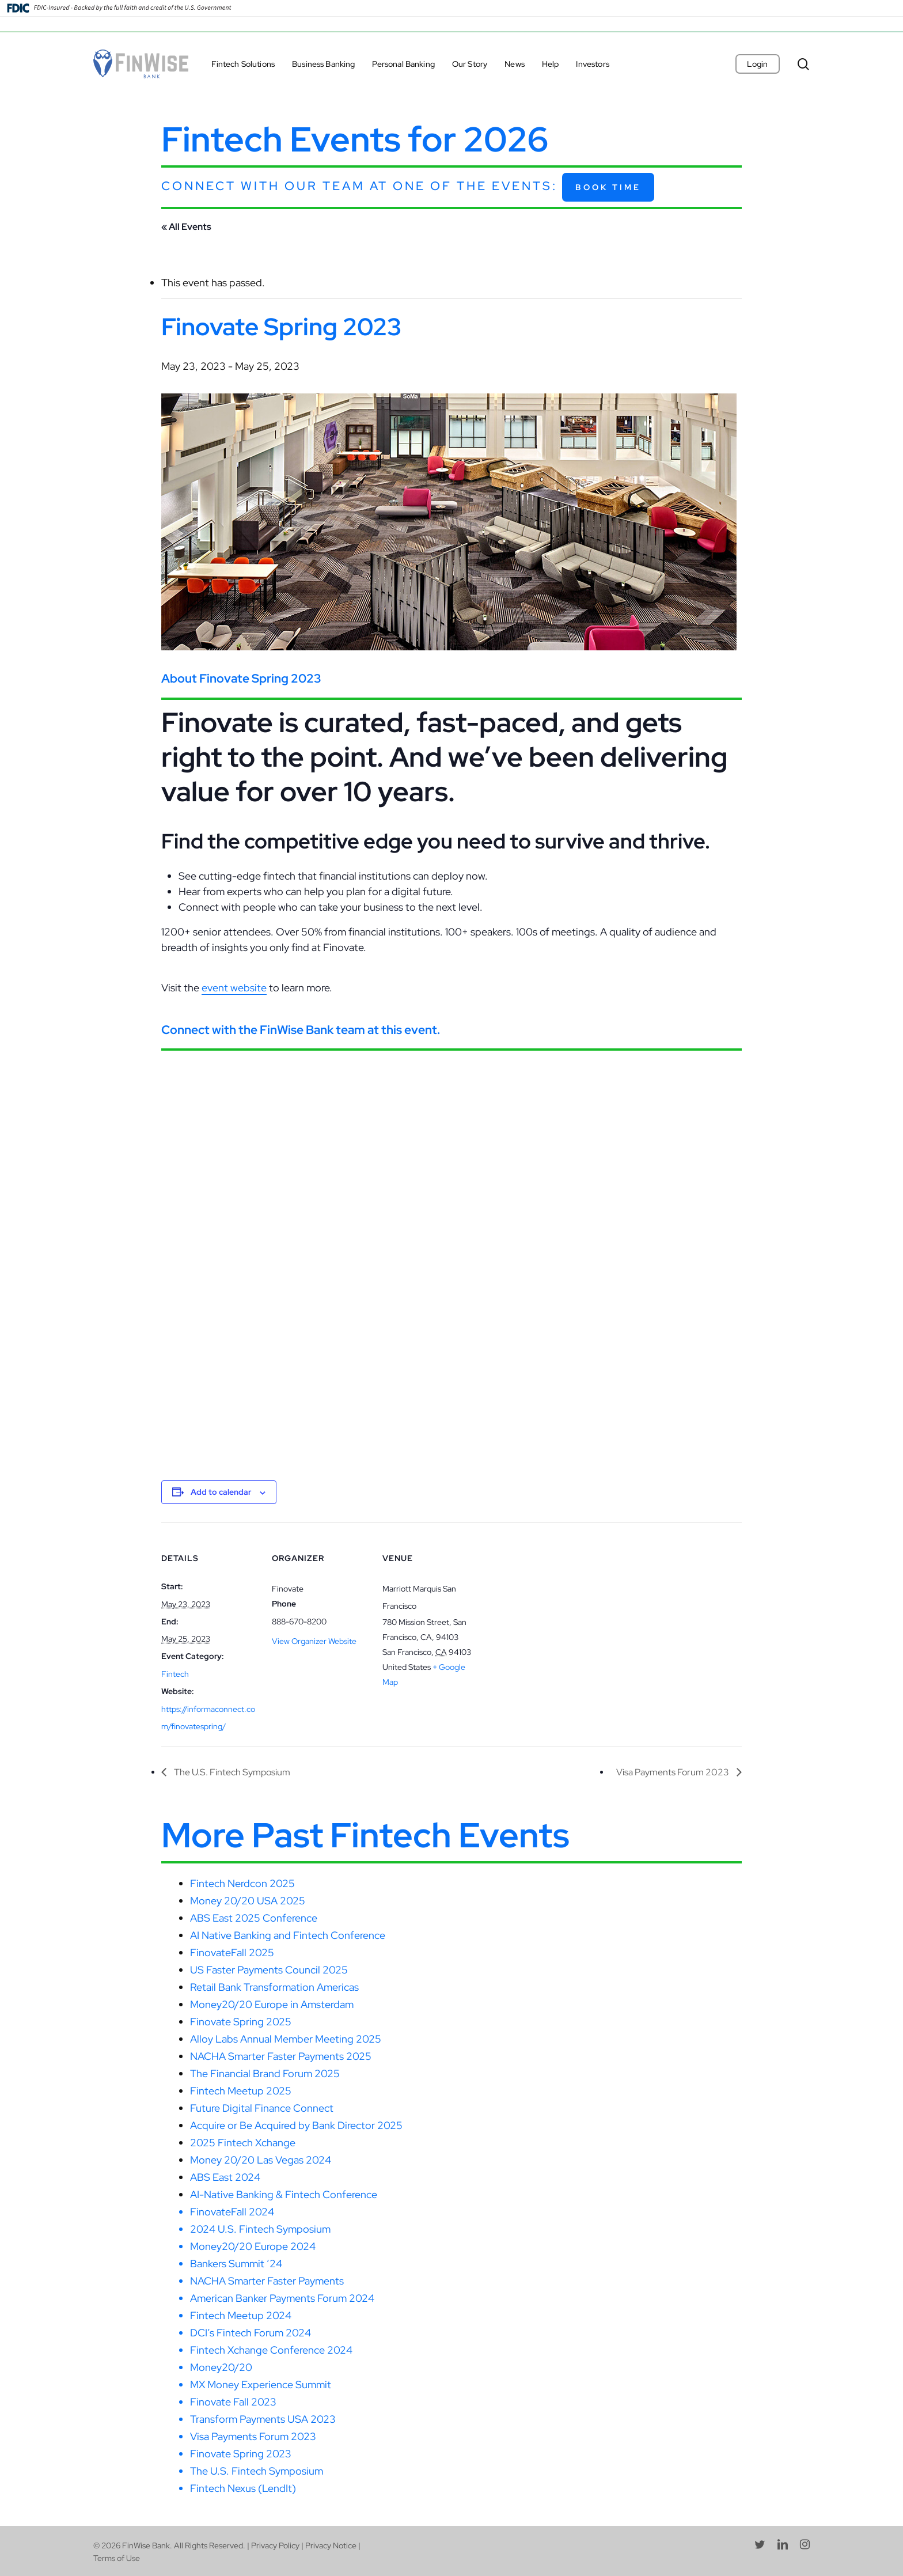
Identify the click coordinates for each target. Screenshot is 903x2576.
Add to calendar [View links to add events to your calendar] (221, 1492)
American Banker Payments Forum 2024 (282, 2298)
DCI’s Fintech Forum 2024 (250, 2332)
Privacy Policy (275, 2545)
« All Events (186, 227)
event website (234, 987)
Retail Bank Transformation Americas (274, 1987)
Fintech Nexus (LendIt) (243, 2488)
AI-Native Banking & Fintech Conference (283, 2194)
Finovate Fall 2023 (233, 2401)
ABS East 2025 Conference (253, 1918)
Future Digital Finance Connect (261, 2108)
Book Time (608, 187)
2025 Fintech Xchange (242, 2142)
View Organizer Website (314, 1641)
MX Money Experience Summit (260, 2384)
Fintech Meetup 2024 (240, 2315)
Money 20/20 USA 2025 (247, 1900)
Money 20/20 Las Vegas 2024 (260, 2159)
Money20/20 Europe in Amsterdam (272, 2004)
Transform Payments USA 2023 (263, 2419)
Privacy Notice (330, 2545)
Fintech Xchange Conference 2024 (271, 2350)
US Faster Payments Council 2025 (269, 1969)
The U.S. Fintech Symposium (231, 1772)
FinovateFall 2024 (232, 2211)
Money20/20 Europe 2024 (253, 2246)
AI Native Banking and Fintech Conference (287, 1935)
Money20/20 (221, 2367)
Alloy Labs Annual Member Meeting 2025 (285, 2038)
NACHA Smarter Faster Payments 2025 (280, 2056)
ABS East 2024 (225, 2177)
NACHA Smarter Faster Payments (267, 2280)
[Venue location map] (553, 1601)
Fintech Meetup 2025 (240, 2090)
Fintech (175, 1674)
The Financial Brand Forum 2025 (265, 2073)
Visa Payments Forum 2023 (673, 1772)
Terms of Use (116, 2558)
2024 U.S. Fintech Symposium (260, 2229)
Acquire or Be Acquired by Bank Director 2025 (296, 2125)
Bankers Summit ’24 (236, 2263)
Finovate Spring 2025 (240, 2021)
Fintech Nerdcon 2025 (242, 1883)
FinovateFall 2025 (232, 1952)
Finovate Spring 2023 (240, 2453)
